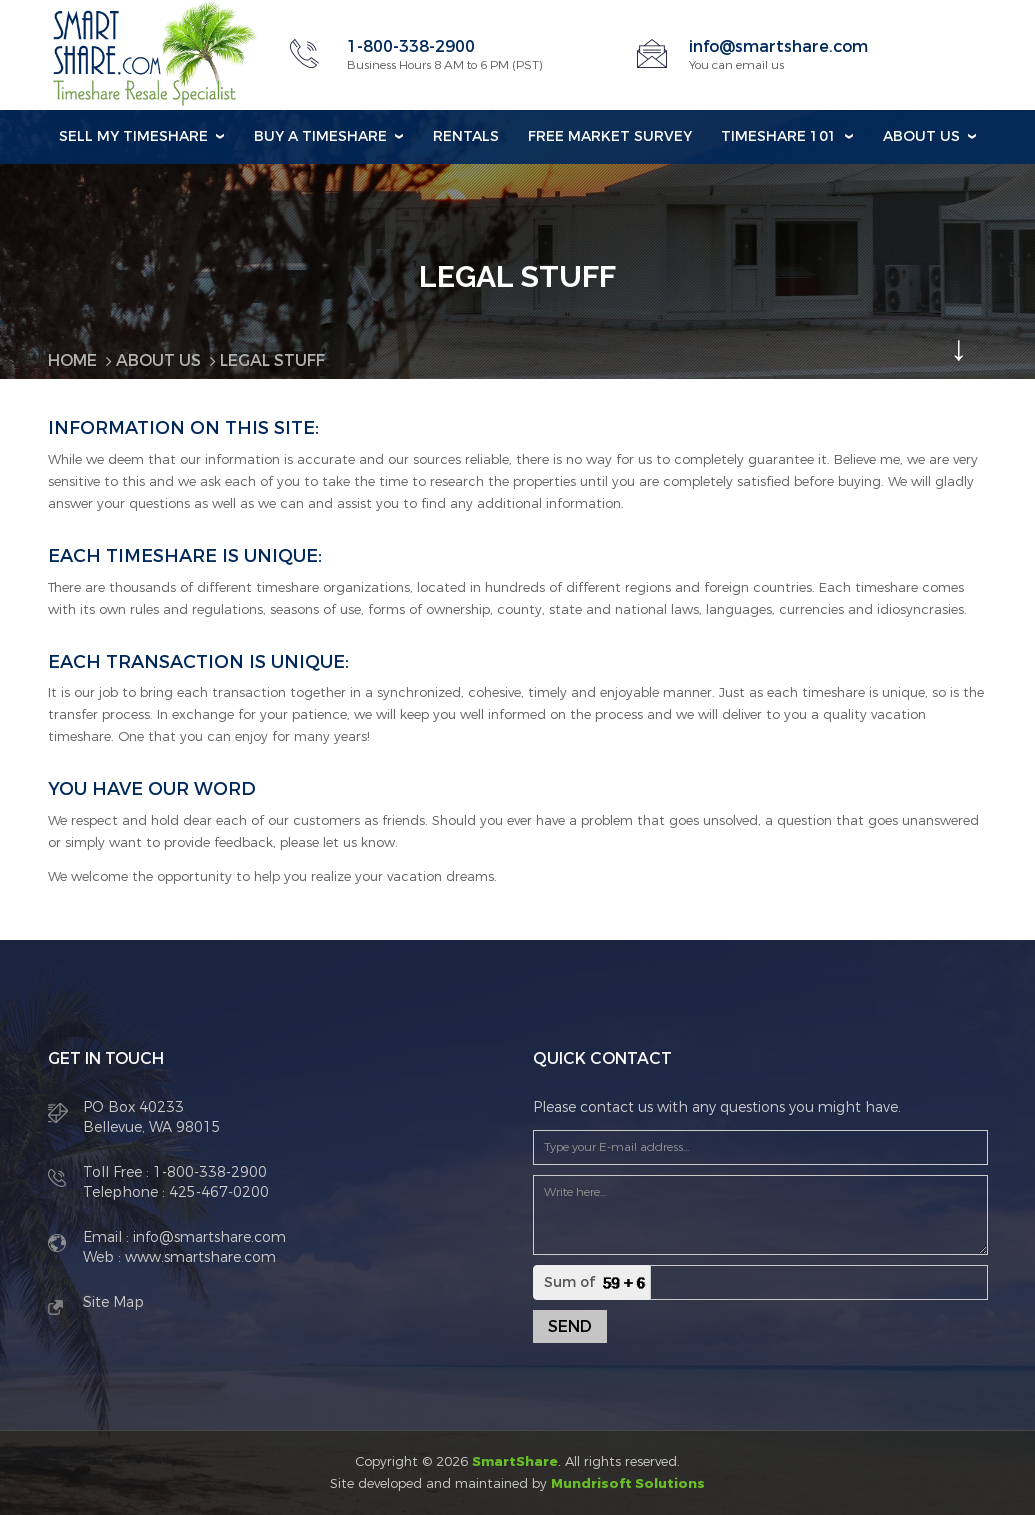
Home (72, 360)
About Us (921, 136)
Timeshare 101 (779, 136)
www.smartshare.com (198, 1257)
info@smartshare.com (778, 46)
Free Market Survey (610, 136)
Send (570, 1326)
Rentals (466, 136)
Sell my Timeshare (133, 136)
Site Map (113, 1302)
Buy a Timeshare (320, 136)
